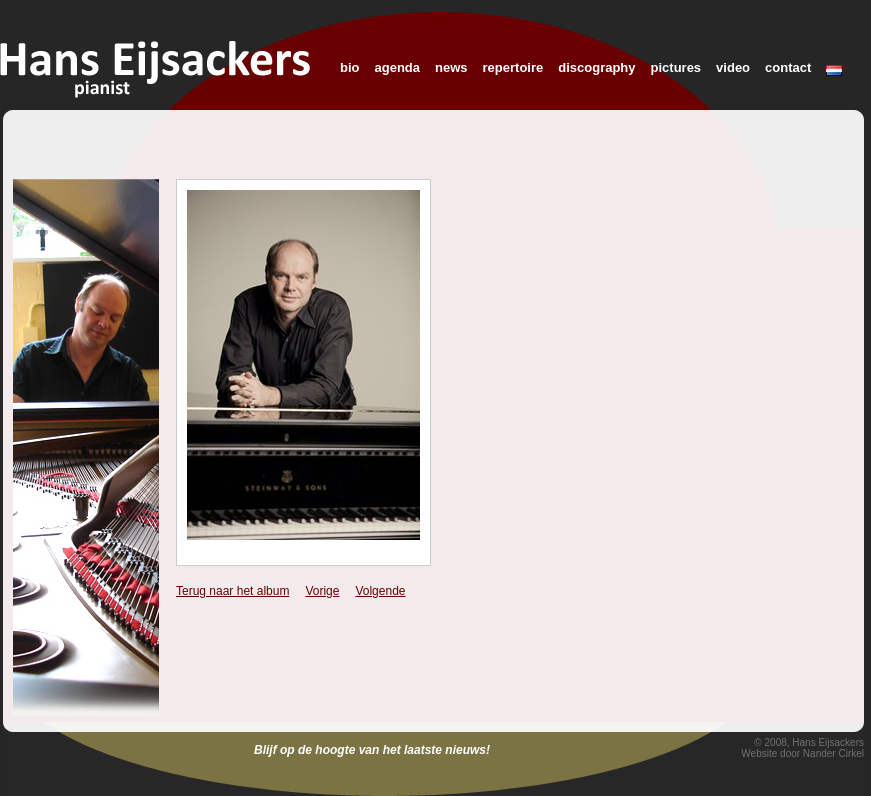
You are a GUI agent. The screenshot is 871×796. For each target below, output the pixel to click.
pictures (676, 67)
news (451, 67)
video (733, 67)
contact (788, 67)
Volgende (380, 591)
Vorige (322, 591)
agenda (398, 67)
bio (350, 67)
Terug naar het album (232, 591)
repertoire (513, 67)
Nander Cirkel (833, 753)
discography (596, 67)
